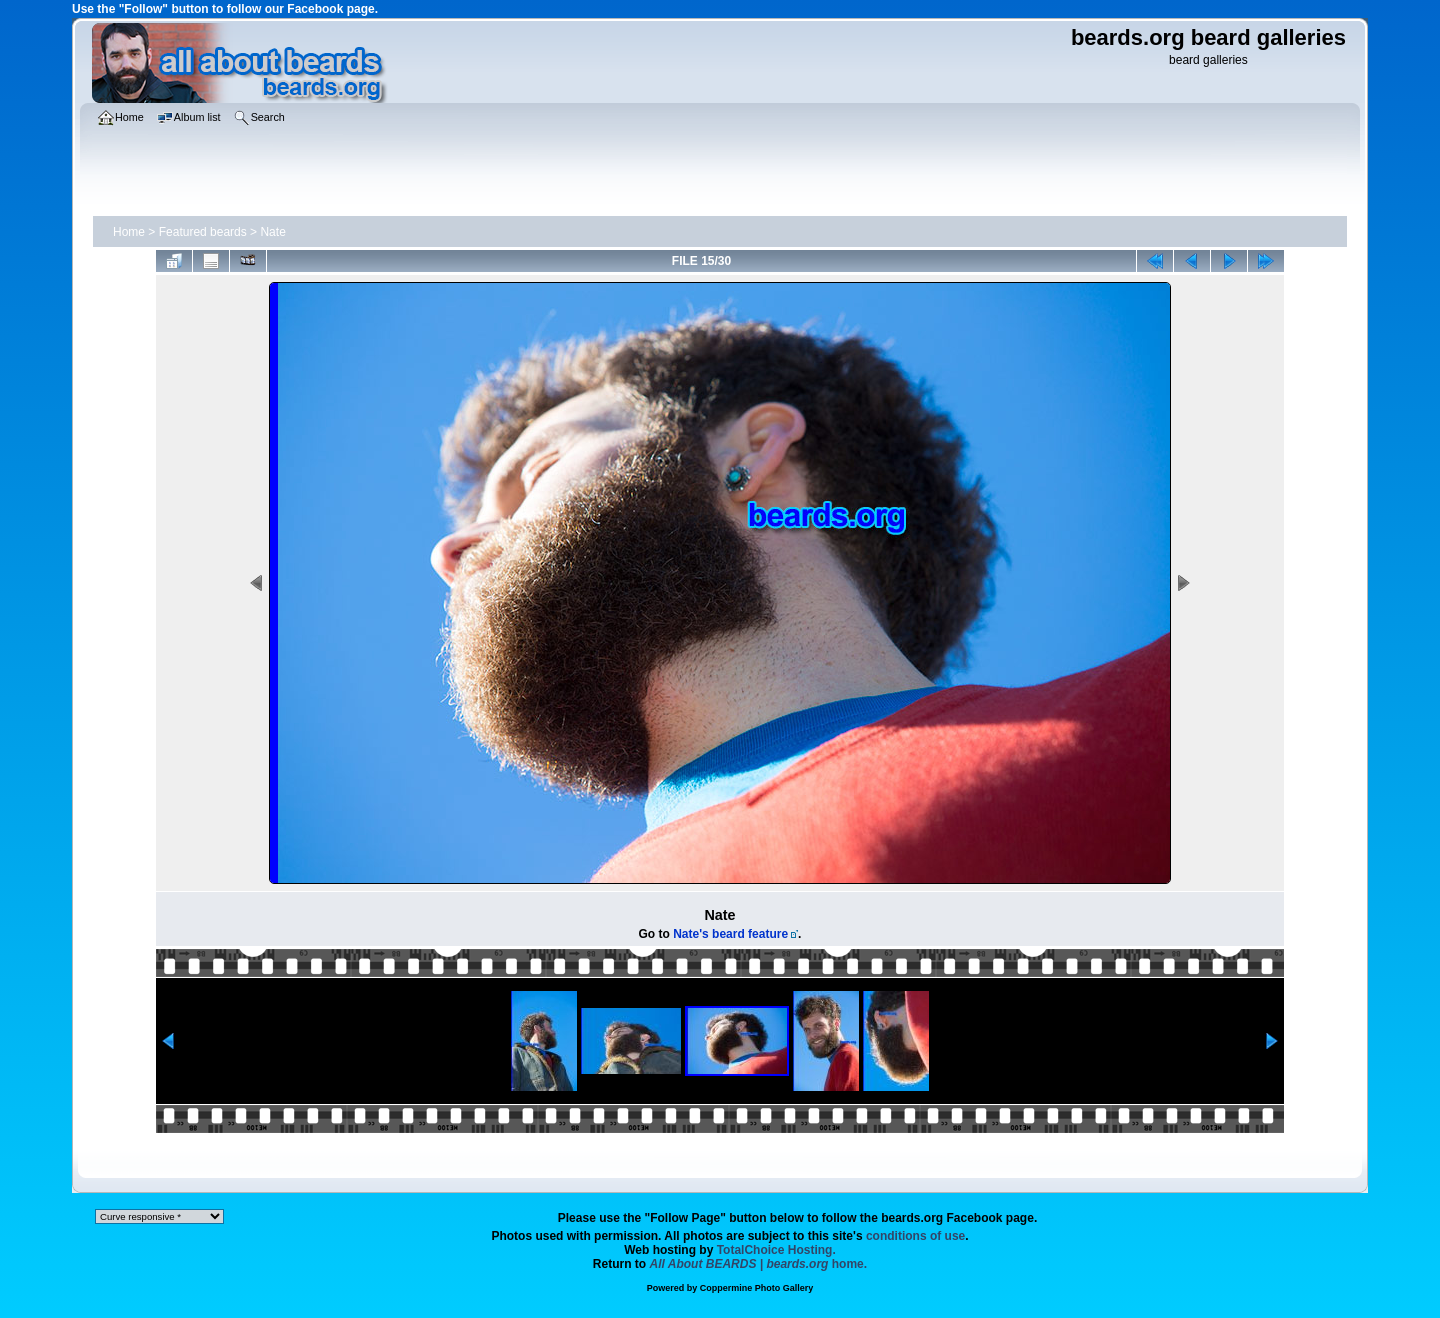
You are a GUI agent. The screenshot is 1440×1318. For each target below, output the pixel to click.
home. (759, 1264)
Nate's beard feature (730, 934)
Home (129, 232)
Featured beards (203, 232)
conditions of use (915, 1236)
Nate (272, 232)
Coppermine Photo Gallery (757, 1288)
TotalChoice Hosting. (776, 1250)
